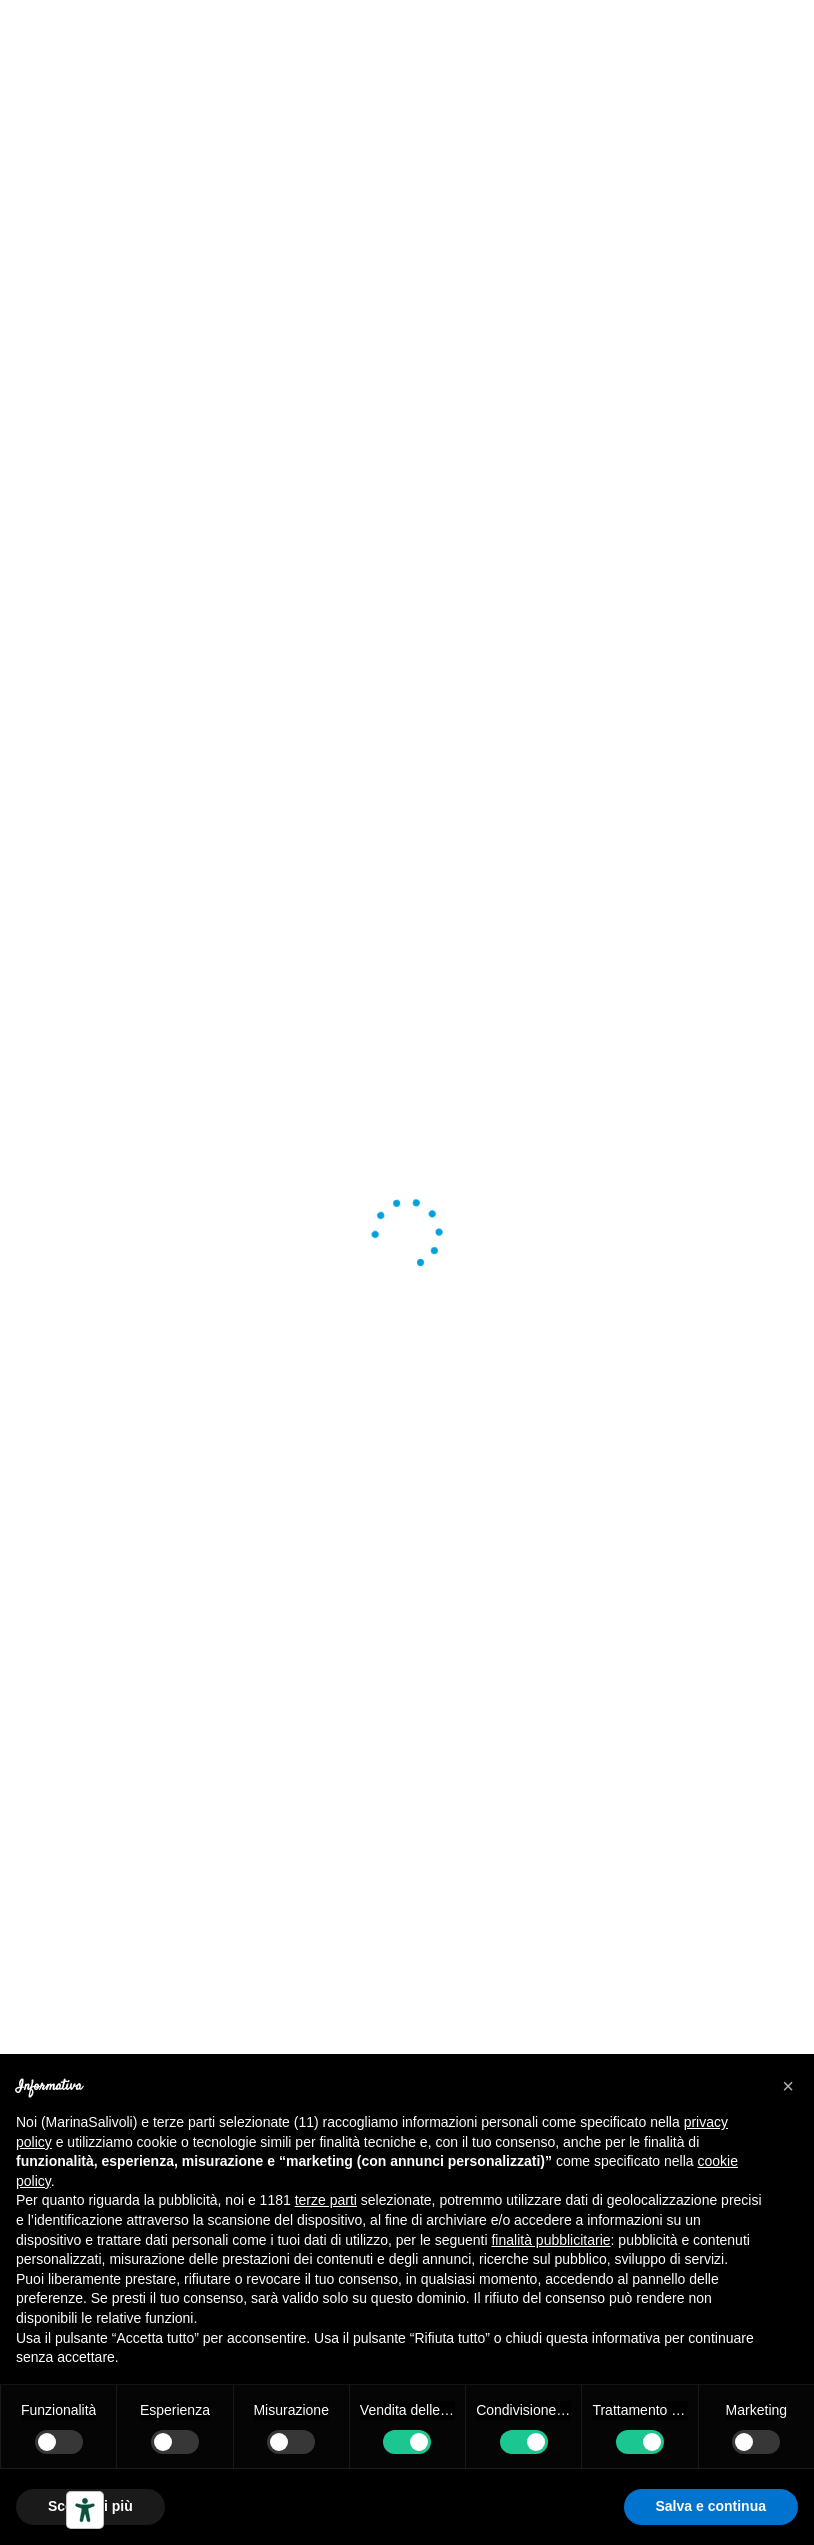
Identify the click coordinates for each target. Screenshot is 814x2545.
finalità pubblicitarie (550, 2240)
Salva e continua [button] (711, 2506)
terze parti (326, 2200)
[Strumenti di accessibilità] (85, 2510)
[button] (788, 2086)
